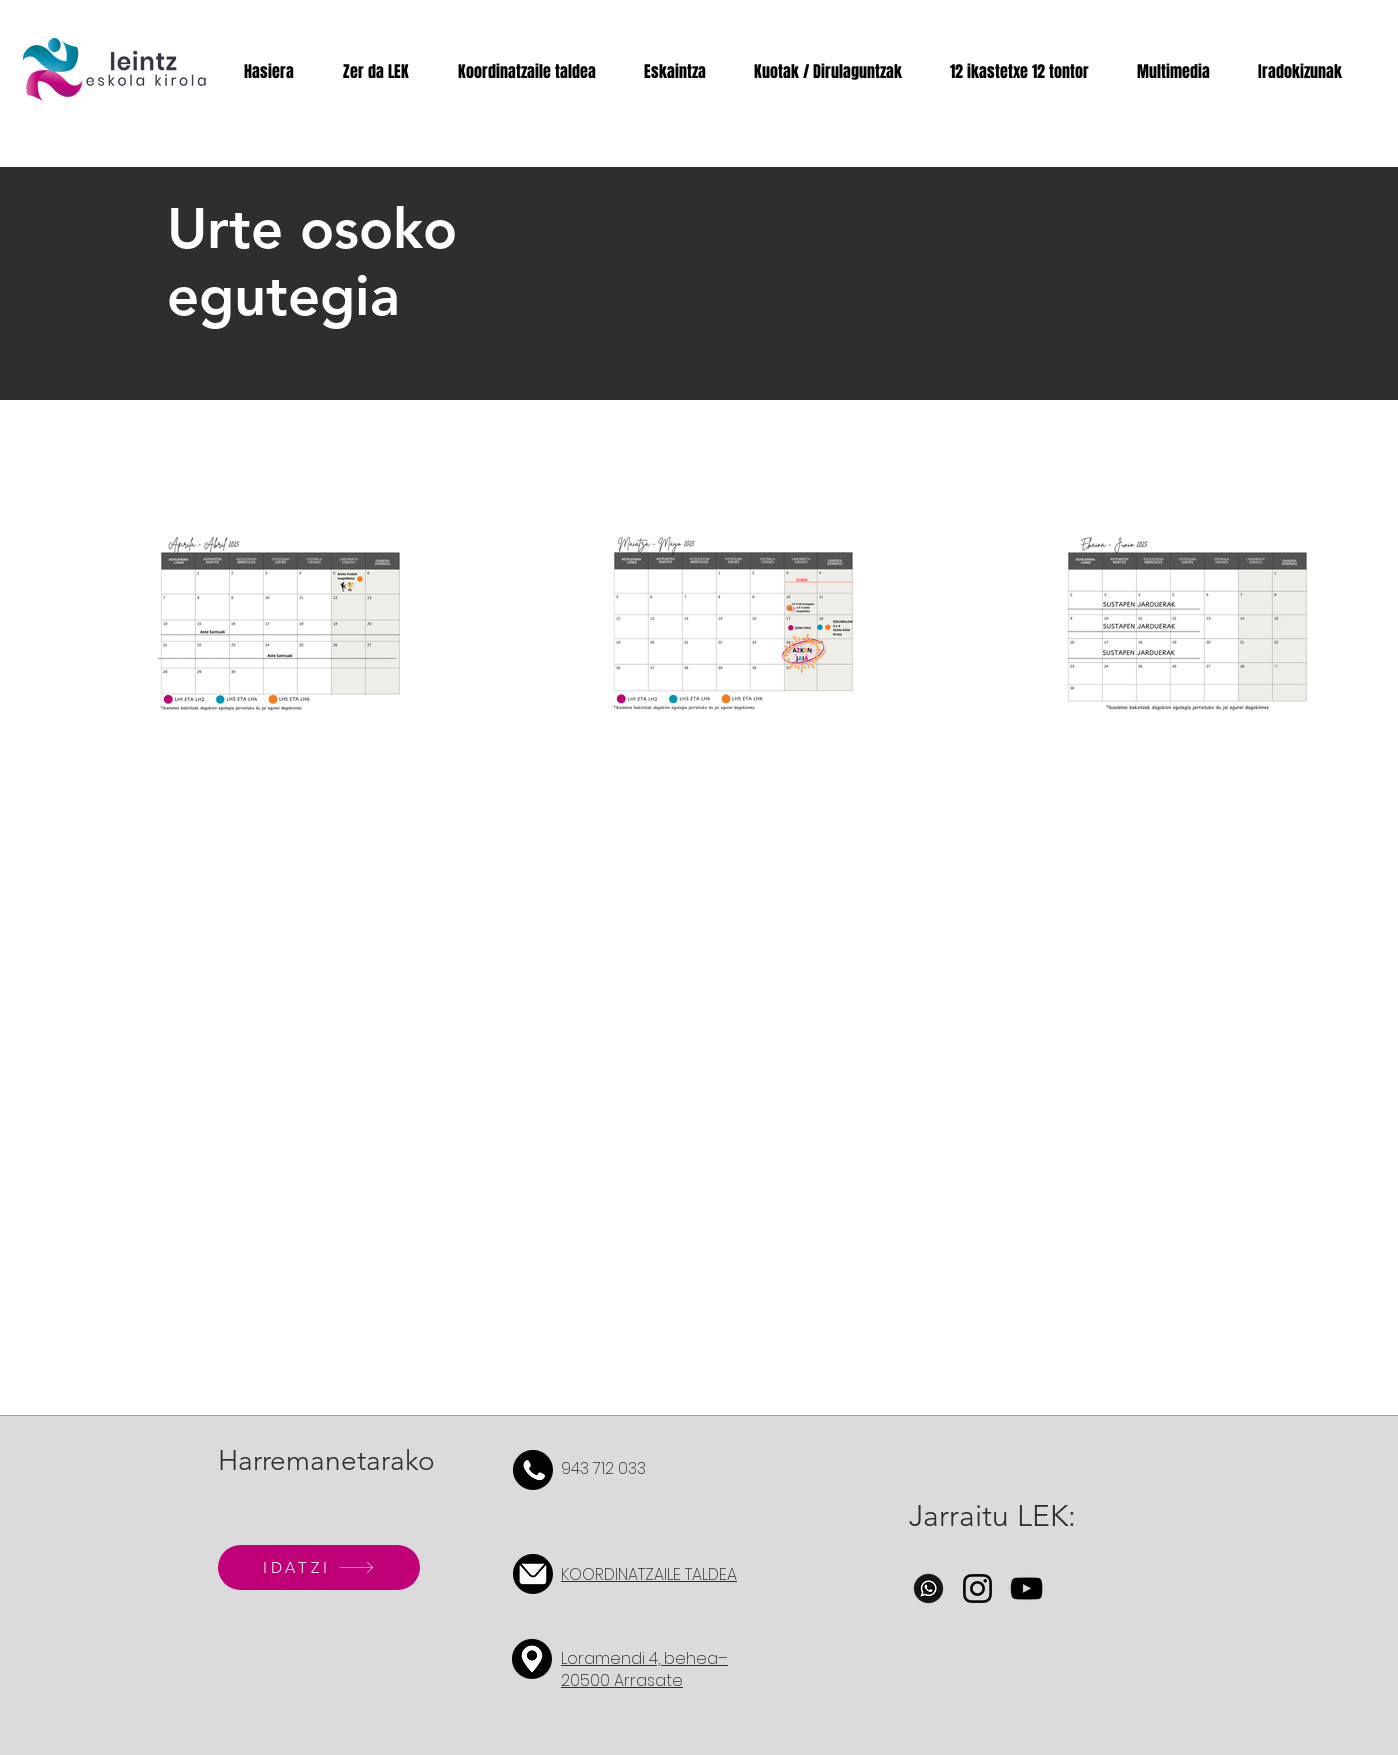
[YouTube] (1026, 1588)
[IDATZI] (319, 1567)
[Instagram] (977, 1588)
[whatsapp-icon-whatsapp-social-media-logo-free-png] (928, 1588)
